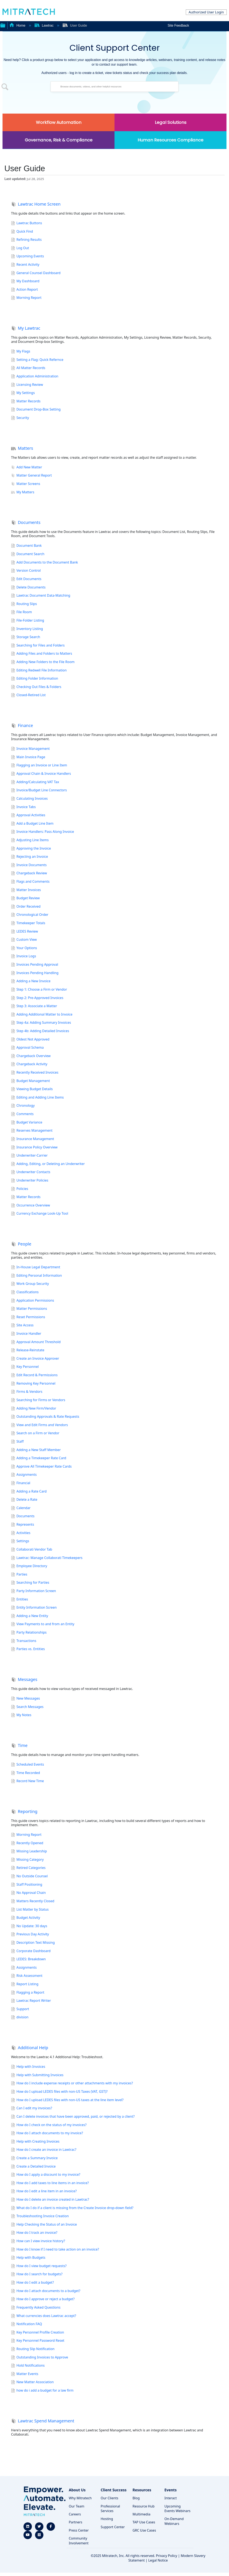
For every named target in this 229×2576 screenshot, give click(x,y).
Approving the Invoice (31, 849)
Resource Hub (144, 2506)
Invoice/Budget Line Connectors (39, 790)
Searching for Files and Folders (38, 646)
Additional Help (29, 2048)
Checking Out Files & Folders (36, 687)
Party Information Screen (33, 1591)
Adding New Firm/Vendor (33, 1409)
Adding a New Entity (29, 1616)
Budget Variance (26, 1123)
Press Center (79, 2530)
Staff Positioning (26, 1885)
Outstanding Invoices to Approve (39, 2358)
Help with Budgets (28, 2258)
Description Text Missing (33, 1943)
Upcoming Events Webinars (177, 2508)
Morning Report (26, 298)
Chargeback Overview (31, 1056)
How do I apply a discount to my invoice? (45, 2175)
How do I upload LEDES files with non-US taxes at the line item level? (67, 2100)
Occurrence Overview (30, 1206)
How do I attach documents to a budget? (45, 2291)
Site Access (22, 1325)
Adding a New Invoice (31, 981)
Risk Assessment (26, 1976)
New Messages (25, 1699)
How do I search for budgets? (36, 2274)
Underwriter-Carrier (29, 1156)
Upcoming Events (27, 256)
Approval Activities (28, 815)
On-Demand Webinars (174, 2521)
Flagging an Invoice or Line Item (39, 765)
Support (20, 2009)
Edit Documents (26, 579)
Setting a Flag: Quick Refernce (37, 360)
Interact (170, 2498)
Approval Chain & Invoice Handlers (41, 774)
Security (20, 418)
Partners (75, 2522)
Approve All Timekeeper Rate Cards (41, 1467)
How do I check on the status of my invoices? (49, 2125)
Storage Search (25, 637)
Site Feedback (178, 25)
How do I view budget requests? (39, 2266)
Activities (20, 1533)
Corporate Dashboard (31, 1951)
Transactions (23, 1641)
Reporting (24, 1812)
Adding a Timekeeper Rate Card (38, 1458)
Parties (19, 1575)
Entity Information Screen (34, 1608)
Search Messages (27, 1707)
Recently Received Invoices (35, 1073)
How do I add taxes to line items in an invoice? (50, 2183)
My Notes (21, 1715)
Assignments (24, 1475)
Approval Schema (27, 1048)
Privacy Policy (166, 2555)
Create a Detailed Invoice (33, 2167)
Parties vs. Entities (28, 1649)
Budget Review (25, 898)
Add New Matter (26, 467)
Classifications (25, 1292)
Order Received (26, 907)
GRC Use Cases (144, 2530)
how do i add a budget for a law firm (42, 2391)
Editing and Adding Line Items (37, 1098)
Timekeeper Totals (28, 923)
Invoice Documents (29, 865)
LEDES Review (24, 932)
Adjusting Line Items (30, 840)
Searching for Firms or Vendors (38, 1400)
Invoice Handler (26, 1334)
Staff (17, 1442)
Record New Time (27, 1781)
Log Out (20, 248)
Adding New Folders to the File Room (43, 662)
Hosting (107, 2518)
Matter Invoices (26, 890)
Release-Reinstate (27, 1350)
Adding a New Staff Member (36, 1450)
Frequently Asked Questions (36, 2308)
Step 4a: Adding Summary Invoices (41, 1023)
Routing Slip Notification (33, 2349)
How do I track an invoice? (34, 2233)
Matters (22, 448)
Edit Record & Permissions (34, 1375)
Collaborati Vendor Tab (31, 1550)
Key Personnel (25, 1367)
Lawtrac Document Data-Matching (40, 596)
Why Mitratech (80, 2498)
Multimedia (141, 2514)
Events (170, 2489)
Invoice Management (30, 749)
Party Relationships (29, 1633)
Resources (142, 2489)
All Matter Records (28, 368)
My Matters (22, 492)
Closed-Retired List (28, 695)
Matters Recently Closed (32, 1901)
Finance (22, 726)
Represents (22, 1525)
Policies (19, 1189)
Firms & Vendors (26, 1392)
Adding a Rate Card (29, 1492)
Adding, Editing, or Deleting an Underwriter (48, 1164)
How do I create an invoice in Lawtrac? (43, 2150)
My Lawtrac (25, 328)
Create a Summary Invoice (34, 2158)
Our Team (76, 2506)
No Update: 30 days (29, 1926)
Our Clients (109, 2498)
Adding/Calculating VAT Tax (35, 782)
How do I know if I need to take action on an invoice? (55, 2250)
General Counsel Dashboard (36, 273)
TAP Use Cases (144, 2522)
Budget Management (30, 1081)
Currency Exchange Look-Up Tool (39, 1214)
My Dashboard (25, 281)
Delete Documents (28, 588)
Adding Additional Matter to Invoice (41, 1015)
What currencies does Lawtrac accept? (43, 2316)
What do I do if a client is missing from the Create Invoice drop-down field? (72, 2208)
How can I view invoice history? (38, 2241)
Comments (22, 1114)
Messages (24, 1680)
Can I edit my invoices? (31, 2108)
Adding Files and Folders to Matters (41, 654)
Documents (25, 523)
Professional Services (110, 2508)
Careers (75, 2514)
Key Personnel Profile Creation (37, 2333)
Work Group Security (30, 1284)
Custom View (24, 940)
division (20, 2017)
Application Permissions (32, 1301)
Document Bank (26, 546)
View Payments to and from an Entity (42, 1624)
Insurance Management (32, 1139)
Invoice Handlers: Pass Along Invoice (42, 832)
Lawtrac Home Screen (36, 204)
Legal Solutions (170, 122)
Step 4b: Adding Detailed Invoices (40, 1031)
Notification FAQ (26, 2324)
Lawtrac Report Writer (31, 2001)
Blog (136, 2498)
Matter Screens (25, 484)
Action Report (24, 290)
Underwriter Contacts (30, 1172)
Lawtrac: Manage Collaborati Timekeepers (46, 1558)
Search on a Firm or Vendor (35, 1433)
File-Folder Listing (27, 621)
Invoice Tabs (23, 807)
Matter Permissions (29, 1309)
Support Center (113, 2527)
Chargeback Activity (29, 1064)
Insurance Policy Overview (34, 1148)
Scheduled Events (27, 1765)
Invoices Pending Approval (34, 965)
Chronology (23, 1106)
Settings (20, 1541)
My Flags (20, 352)
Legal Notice (158, 2560)
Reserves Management (31, 1131)
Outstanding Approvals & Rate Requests (45, 1417)
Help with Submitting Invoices (37, 2075)
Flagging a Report (27, 1993)
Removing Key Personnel (33, 1384)
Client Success (113, 2489)
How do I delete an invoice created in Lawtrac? (50, 2200)
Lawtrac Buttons (26, 223)
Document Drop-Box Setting (36, 410)
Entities (19, 1600)
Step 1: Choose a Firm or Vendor (39, 990)
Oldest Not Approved (30, 1040)
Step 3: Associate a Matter (34, 1006)
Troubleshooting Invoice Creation (40, 2216)
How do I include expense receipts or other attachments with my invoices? (72, 2083)
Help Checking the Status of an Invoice (44, 2225)
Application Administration (34, 377)
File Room (21, 612)
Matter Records (25, 401)
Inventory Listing (27, 629)
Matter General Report (31, 476)
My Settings (23, 393)
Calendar (21, 1508)
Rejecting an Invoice (29, 857)
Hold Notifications (28, 2366)
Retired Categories (28, 1868)
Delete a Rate (24, 1500)
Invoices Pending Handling (35, 973)
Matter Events (24, 2374)
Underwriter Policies (29, 1181)
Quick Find (22, 232)
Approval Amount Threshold (36, 1342)
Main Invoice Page (28, 757)
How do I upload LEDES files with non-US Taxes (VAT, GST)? (59, 2092)
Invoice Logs (23, 956)
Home (17, 25)
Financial (20, 1483)
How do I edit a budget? (32, 2283)
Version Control (26, 571)
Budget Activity (25, 1918)
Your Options (24, 948)
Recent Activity (25, 265)
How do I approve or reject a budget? (43, 2299)
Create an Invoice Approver (35, 1359)
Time (19, 1746)
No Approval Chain (28, 1893)
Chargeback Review (29, 873)
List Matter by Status (30, 1910)
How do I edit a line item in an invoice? (44, 2191)
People (21, 1244)
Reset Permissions (28, 1317)
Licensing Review (27, 385)
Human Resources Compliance (170, 140)
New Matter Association (32, 2382)
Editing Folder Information (34, 679)
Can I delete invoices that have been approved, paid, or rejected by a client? (73, 2117)
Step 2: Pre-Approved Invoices (37, 998)
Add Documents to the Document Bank (44, 563)
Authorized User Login (206, 12)
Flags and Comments (30, 882)
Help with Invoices (28, 2067)
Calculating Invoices (29, 799)
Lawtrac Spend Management (42, 2421)
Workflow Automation (58, 122)
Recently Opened (27, 1843)
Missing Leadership (29, 1851)
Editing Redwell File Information (39, 671)
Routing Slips (24, 604)
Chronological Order (29, 915)
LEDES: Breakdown (28, 1959)
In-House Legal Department (35, 1267)
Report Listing (24, 1984)
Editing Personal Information (36, 1276)
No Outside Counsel (29, 1876)
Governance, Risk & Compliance (58, 140)
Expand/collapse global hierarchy (2, 25)
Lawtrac (45, 25)
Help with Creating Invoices (35, 2142)
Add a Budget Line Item (32, 824)
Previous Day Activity (30, 1934)
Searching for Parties (30, 1583)
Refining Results (26, 240)
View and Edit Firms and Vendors (39, 1425)
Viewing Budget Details (32, 1089)
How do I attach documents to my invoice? (47, 2133)
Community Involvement (78, 2540)
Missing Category (27, 1860)
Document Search (27, 554)
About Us (77, 2489)
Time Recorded (25, 1773)
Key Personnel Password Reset (37, 2341)
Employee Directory (29, 1566)
